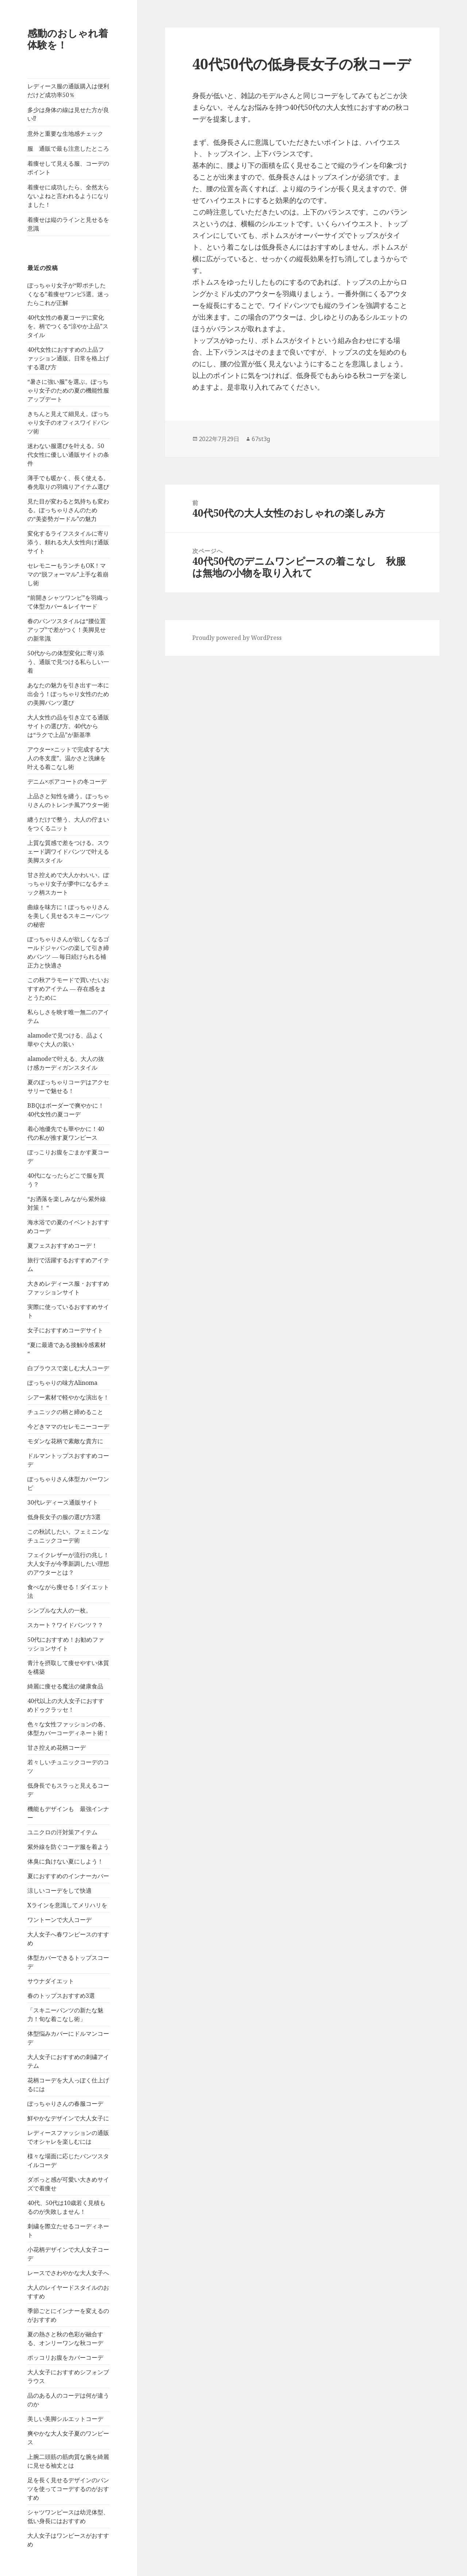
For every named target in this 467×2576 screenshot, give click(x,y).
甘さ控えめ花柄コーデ (56, 1747)
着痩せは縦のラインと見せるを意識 (68, 224)
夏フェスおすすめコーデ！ (62, 1245)
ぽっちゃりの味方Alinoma (62, 1383)
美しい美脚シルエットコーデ (65, 2419)
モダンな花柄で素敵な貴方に (65, 1441)
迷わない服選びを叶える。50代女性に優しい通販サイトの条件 (68, 454)
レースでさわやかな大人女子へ (68, 2273)
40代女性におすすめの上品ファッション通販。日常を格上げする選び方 (68, 358)
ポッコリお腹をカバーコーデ (65, 2357)
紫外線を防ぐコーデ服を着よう (68, 1847)
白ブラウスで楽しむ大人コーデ (68, 1368)
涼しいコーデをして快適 (59, 1890)
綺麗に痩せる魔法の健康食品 (65, 1686)
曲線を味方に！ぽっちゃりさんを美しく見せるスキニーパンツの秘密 (68, 915)
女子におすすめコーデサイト (65, 1330)
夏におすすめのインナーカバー (68, 1876)
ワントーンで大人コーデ (59, 1920)
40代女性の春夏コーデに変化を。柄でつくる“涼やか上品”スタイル (67, 326)
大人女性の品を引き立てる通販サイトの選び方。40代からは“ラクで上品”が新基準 (68, 726)
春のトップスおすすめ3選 (61, 1996)
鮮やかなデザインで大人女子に (68, 2118)
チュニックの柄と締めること (65, 1412)
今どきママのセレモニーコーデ (68, 1426)
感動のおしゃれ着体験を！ (67, 38)
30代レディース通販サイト (62, 1502)
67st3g (261, 439)
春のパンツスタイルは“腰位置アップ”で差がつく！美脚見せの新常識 (66, 629)
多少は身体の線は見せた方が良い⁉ (68, 114)
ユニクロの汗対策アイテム (62, 1832)
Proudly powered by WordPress (237, 638)
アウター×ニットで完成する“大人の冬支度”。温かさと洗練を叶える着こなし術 (68, 758)
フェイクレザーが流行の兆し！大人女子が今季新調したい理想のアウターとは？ (68, 1563)
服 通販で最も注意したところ (68, 148)
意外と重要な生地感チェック (65, 134)
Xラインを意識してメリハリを (67, 1905)
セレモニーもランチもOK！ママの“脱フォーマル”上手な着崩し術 (67, 574)
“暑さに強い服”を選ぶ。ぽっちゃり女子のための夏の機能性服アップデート (68, 390)
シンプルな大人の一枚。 (59, 1610)
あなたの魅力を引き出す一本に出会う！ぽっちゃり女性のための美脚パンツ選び (68, 694)
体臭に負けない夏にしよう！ (65, 1861)
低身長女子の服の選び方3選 (64, 1517)
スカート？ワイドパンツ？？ (65, 1625)
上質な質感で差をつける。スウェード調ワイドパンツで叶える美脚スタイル (68, 851)
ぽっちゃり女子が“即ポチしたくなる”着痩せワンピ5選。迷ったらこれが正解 (68, 294)
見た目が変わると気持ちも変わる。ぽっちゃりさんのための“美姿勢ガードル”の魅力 (68, 510)
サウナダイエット (50, 1981)
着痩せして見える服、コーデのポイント (68, 167)
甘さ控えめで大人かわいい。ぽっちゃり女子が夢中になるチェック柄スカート (68, 883)
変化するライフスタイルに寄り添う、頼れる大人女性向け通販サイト (68, 542)
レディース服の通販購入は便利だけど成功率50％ (68, 90)
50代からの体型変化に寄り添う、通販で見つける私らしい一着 (68, 662)
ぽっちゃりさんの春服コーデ (65, 2104)
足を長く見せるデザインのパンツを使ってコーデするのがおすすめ (68, 2489)
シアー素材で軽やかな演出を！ (68, 1397)
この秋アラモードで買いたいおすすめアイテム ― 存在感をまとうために (68, 988)
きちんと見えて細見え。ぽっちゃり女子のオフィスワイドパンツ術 (68, 422)
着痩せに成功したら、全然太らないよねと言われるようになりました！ (68, 196)
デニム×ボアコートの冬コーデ (67, 781)
